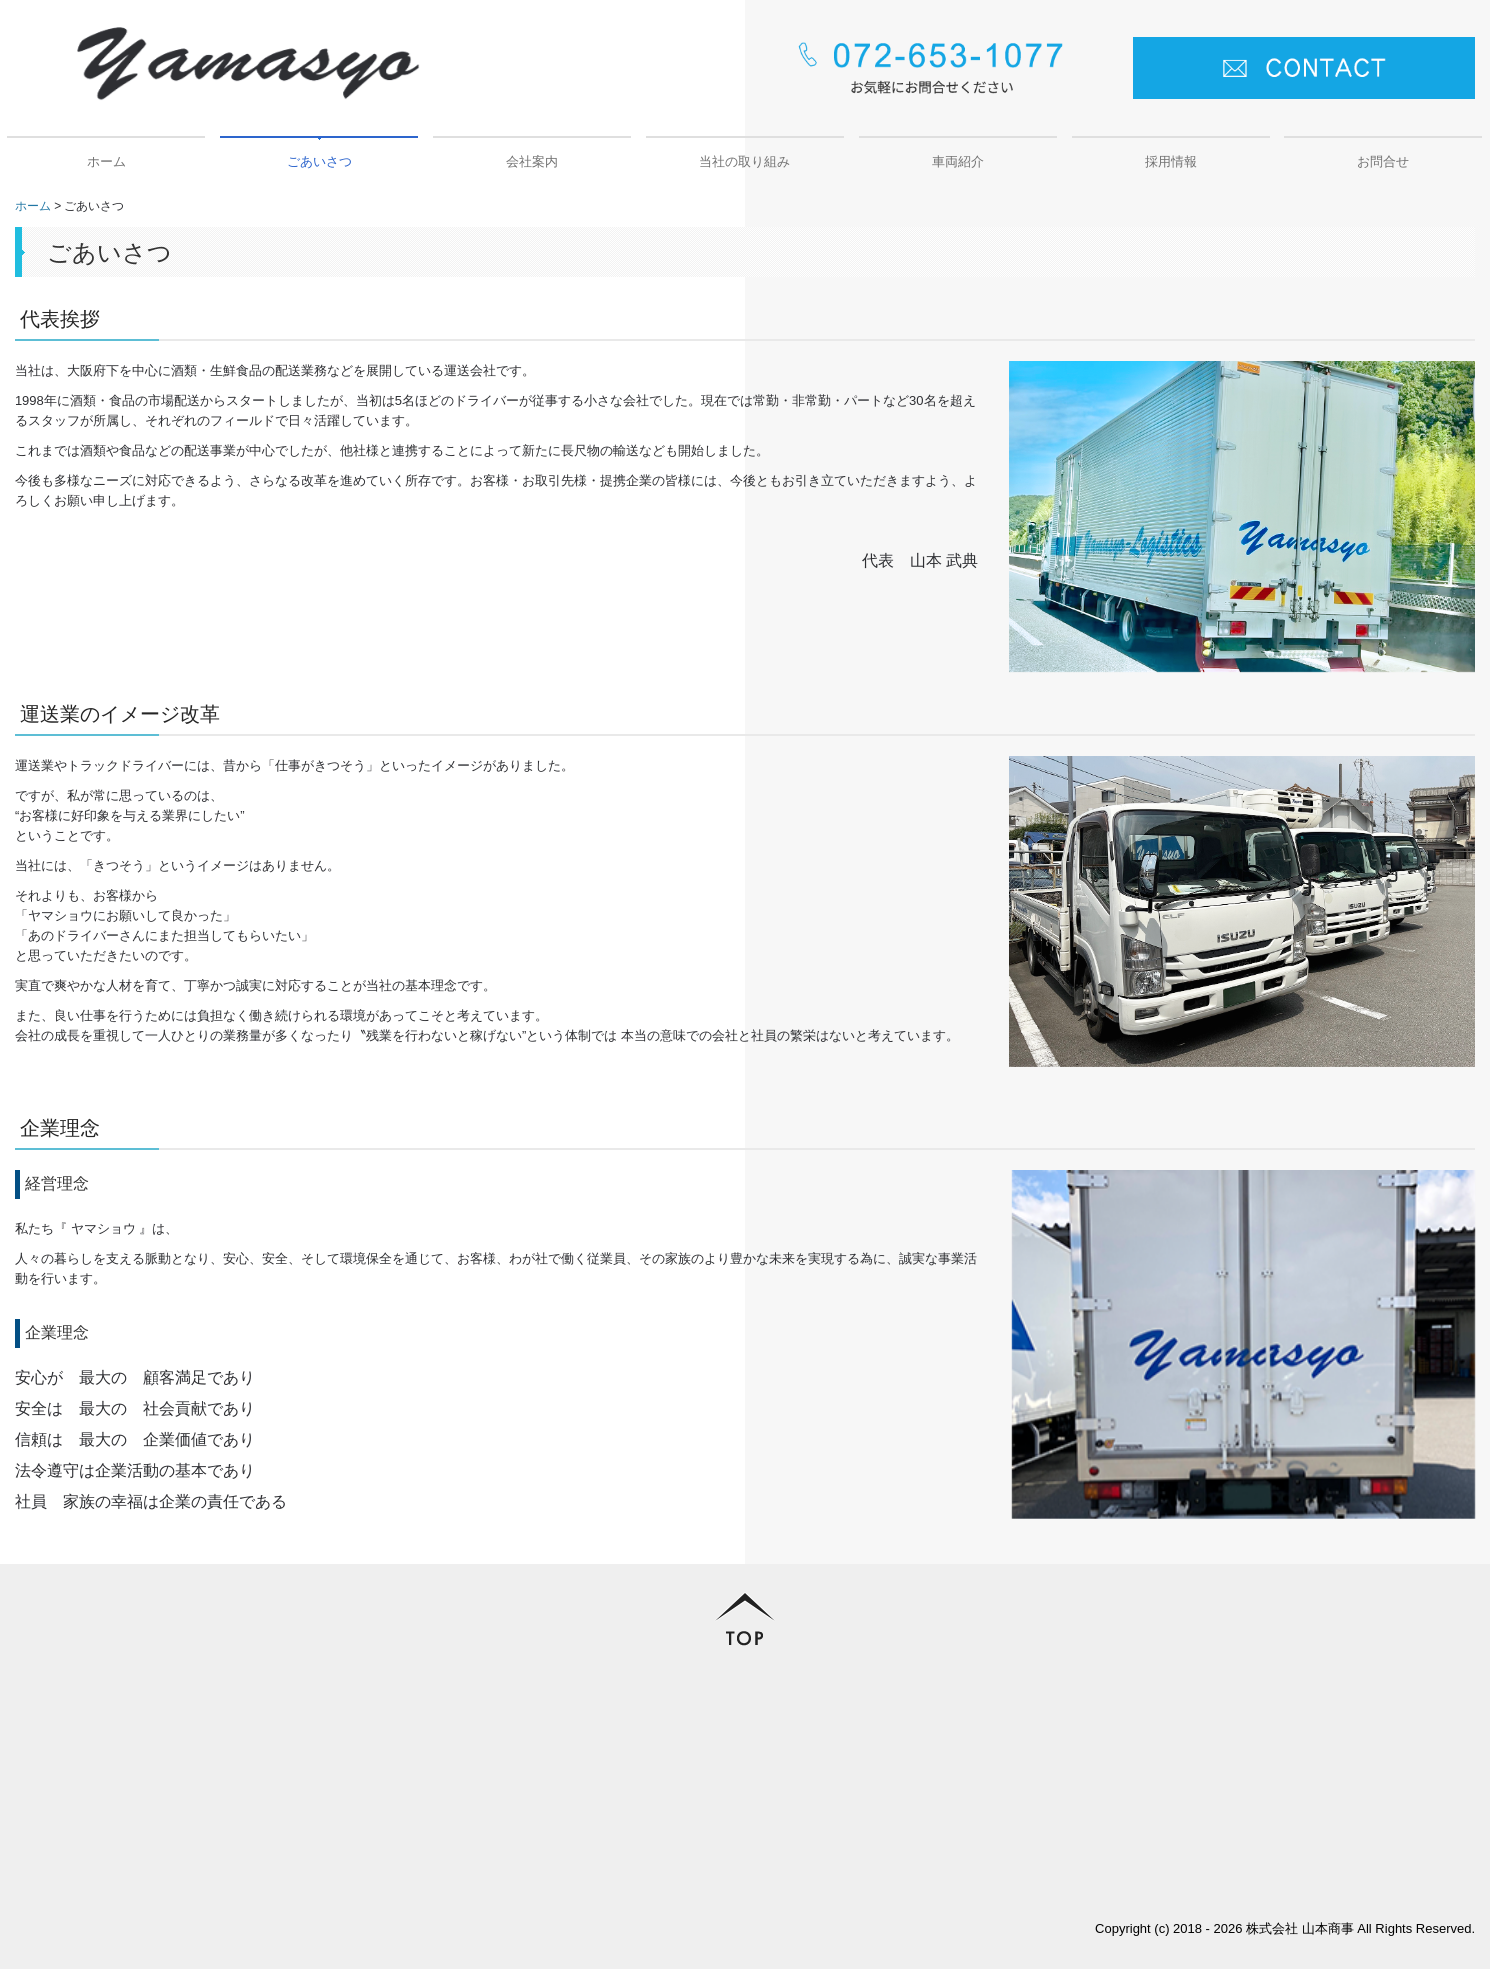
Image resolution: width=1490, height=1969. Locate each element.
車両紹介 (958, 161)
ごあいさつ (319, 161)
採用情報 (1171, 161)
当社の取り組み (744, 161)
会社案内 (532, 161)
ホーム (106, 161)
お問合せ (1383, 161)
